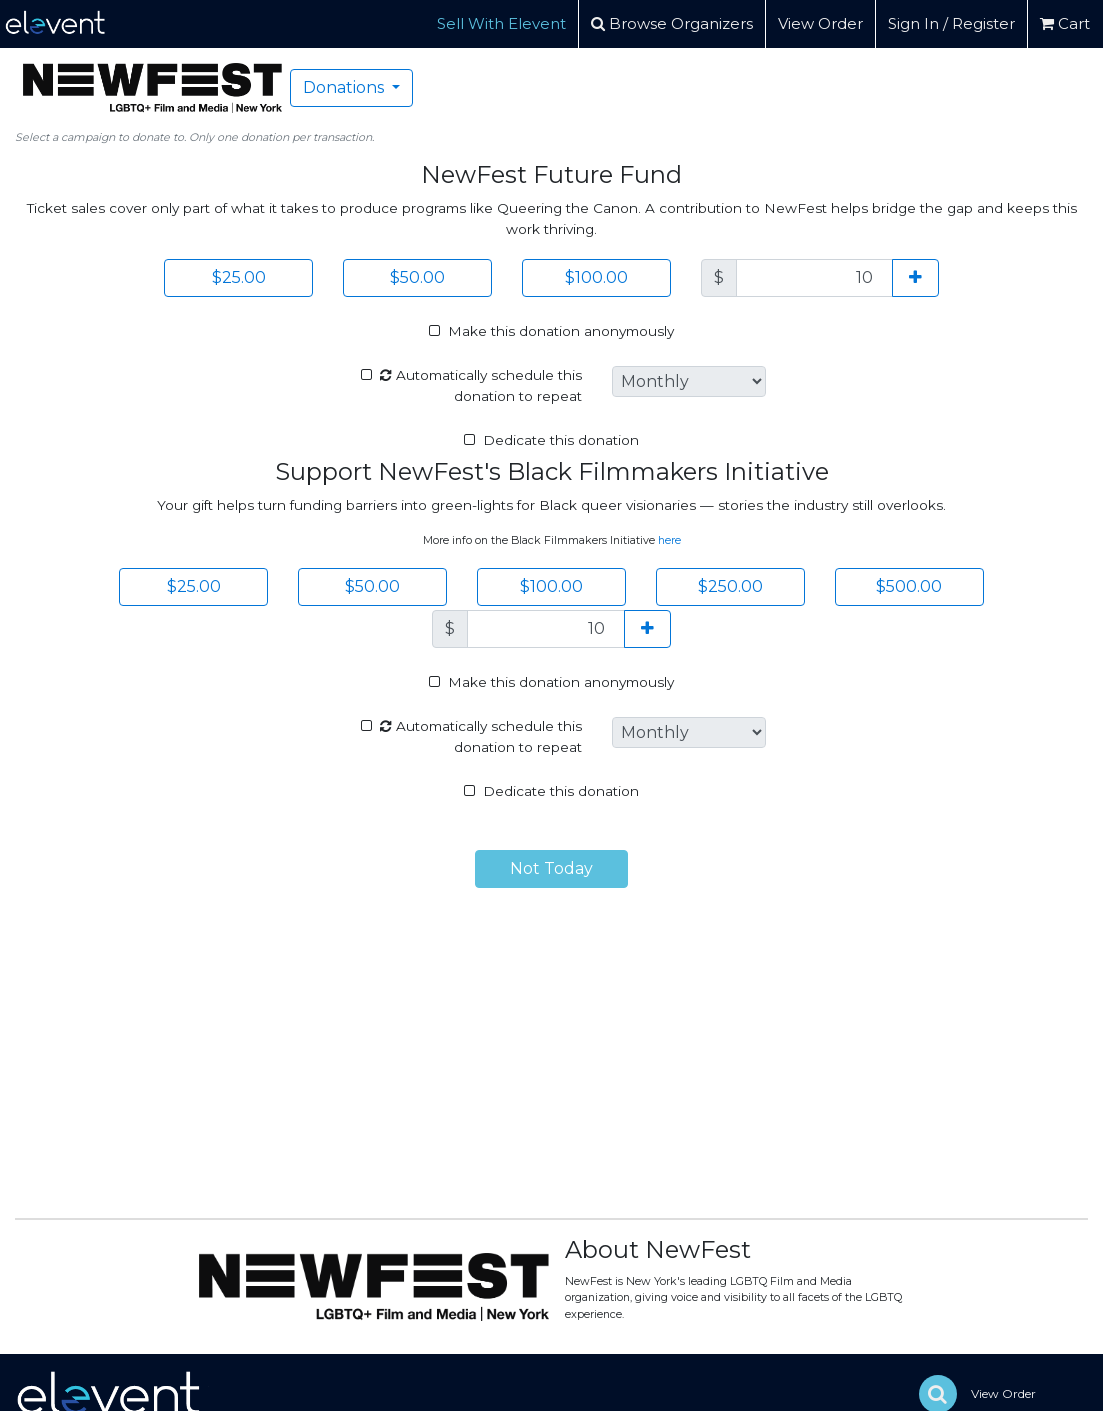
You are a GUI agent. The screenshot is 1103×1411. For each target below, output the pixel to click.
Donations (345, 87)
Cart (1065, 23)
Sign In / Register (951, 23)
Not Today (551, 868)
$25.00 (239, 277)
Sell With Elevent (501, 23)
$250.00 (730, 586)
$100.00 (596, 277)
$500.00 (909, 586)
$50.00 (417, 277)
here (669, 540)
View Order (820, 23)
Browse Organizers (672, 23)
